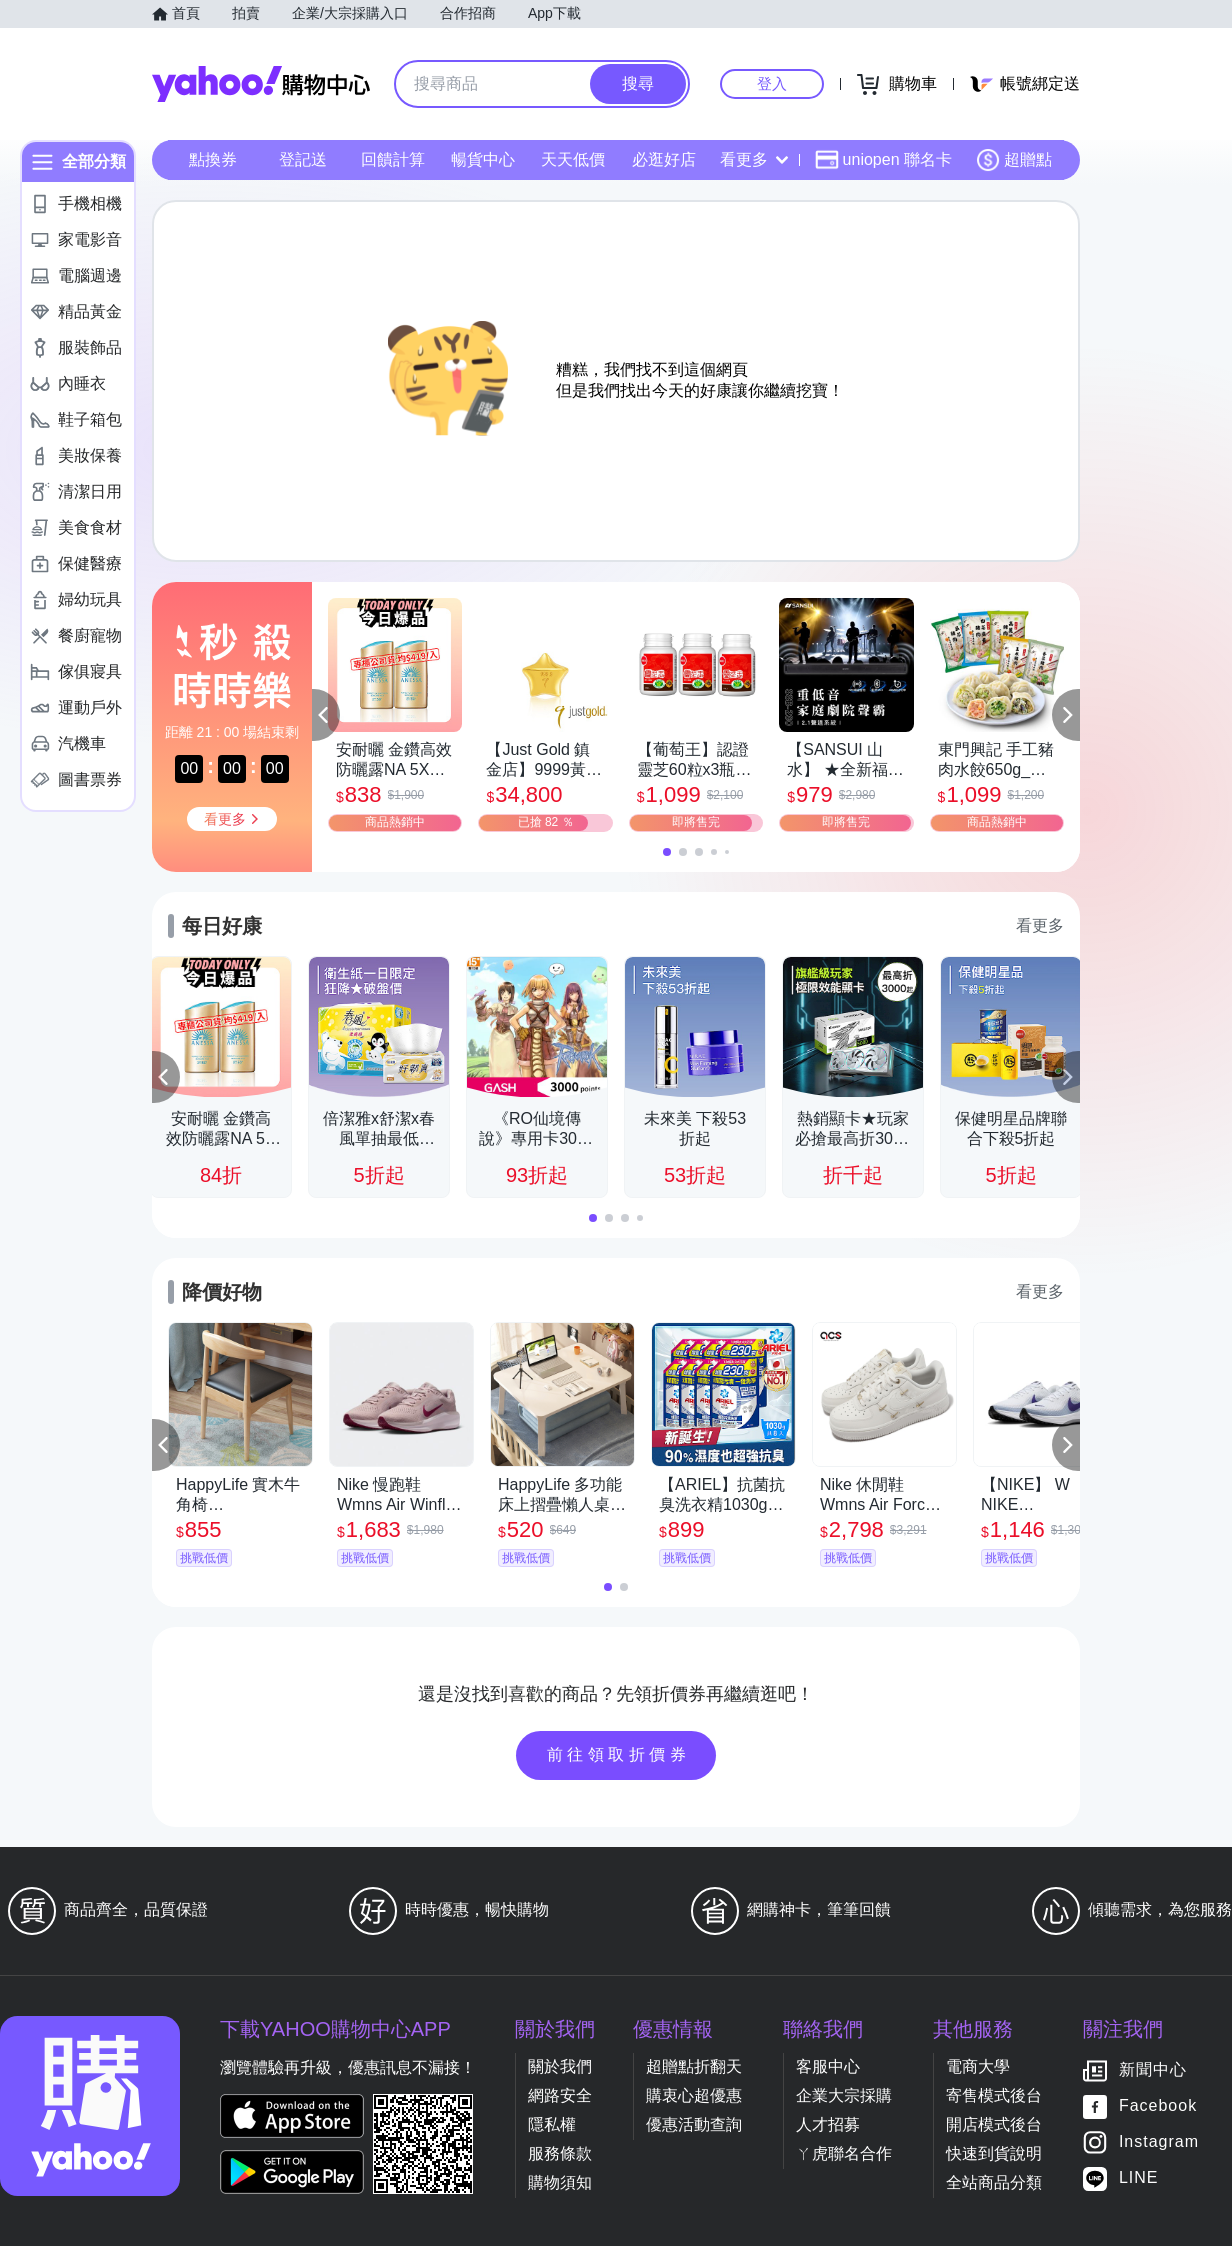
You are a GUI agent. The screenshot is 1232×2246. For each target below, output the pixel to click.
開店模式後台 (994, 2124)
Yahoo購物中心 (261, 84)
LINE (1139, 2178)
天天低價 (573, 159)
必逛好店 (664, 159)
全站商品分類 (994, 2182)
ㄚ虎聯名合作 (844, 2153)
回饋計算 (393, 159)
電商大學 (978, 2066)
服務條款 (560, 2153)
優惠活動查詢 (694, 2124)
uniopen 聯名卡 (883, 160)
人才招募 (828, 2124)
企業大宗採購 (844, 2095)
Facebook (1158, 2106)
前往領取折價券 (619, 1754)
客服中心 (828, 2066)
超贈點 (1014, 160)
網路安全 (560, 2095)
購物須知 (560, 2182)
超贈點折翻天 (694, 2066)
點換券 (213, 159)
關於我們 (560, 2066)
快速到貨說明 (994, 2153)
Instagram (1159, 2142)
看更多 (754, 159)
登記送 (303, 159)
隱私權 (552, 2124)
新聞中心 (1153, 2070)
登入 (772, 83)
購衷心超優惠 (694, 2095)
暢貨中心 (483, 159)
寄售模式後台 (994, 2095)
